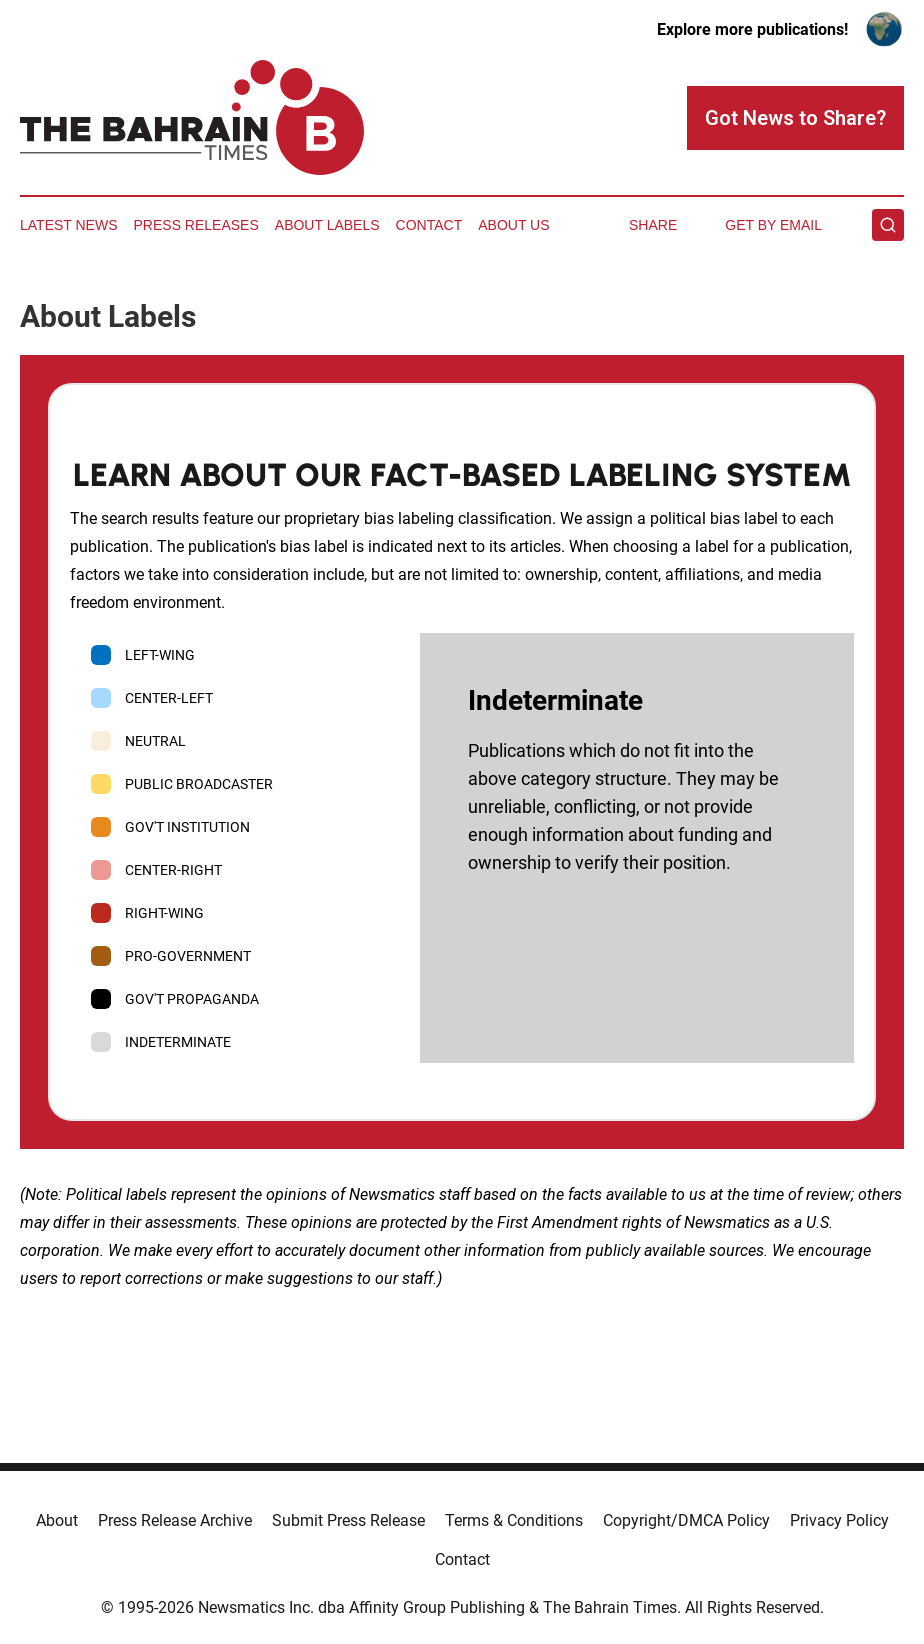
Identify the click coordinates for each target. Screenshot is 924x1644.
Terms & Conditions (514, 1520)
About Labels (327, 225)
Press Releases (196, 225)
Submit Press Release (348, 1520)
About (57, 1520)
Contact (429, 225)
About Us (513, 225)
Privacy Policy (839, 1520)
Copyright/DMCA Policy (686, 1520)
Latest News (69, 225)
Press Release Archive (175, 1520)
